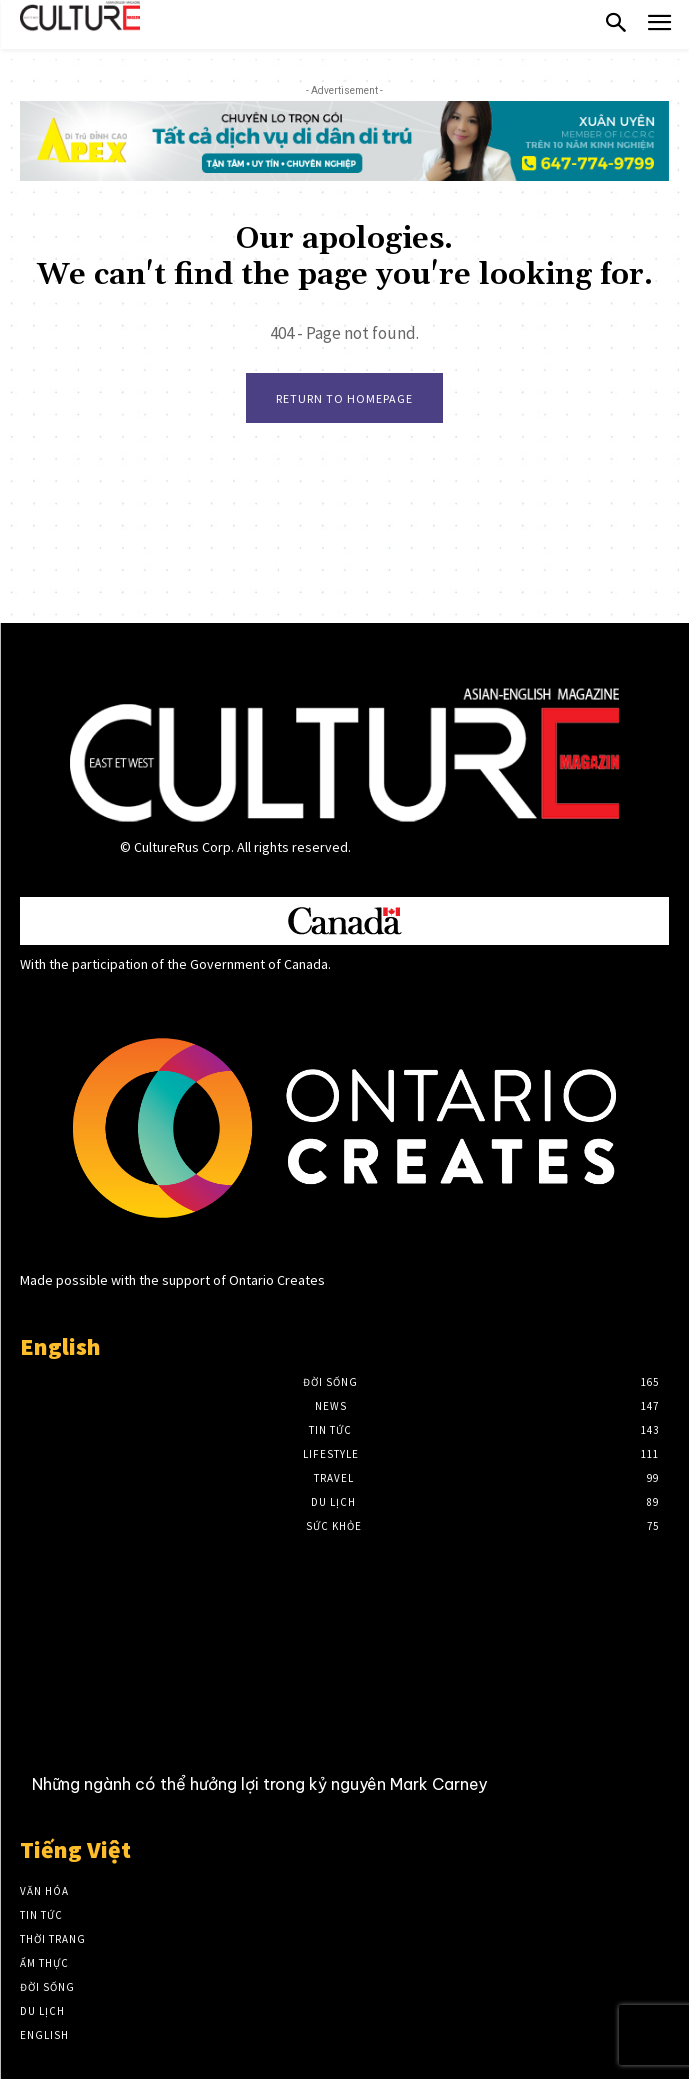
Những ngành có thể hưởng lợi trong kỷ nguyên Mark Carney (259, 1784)
